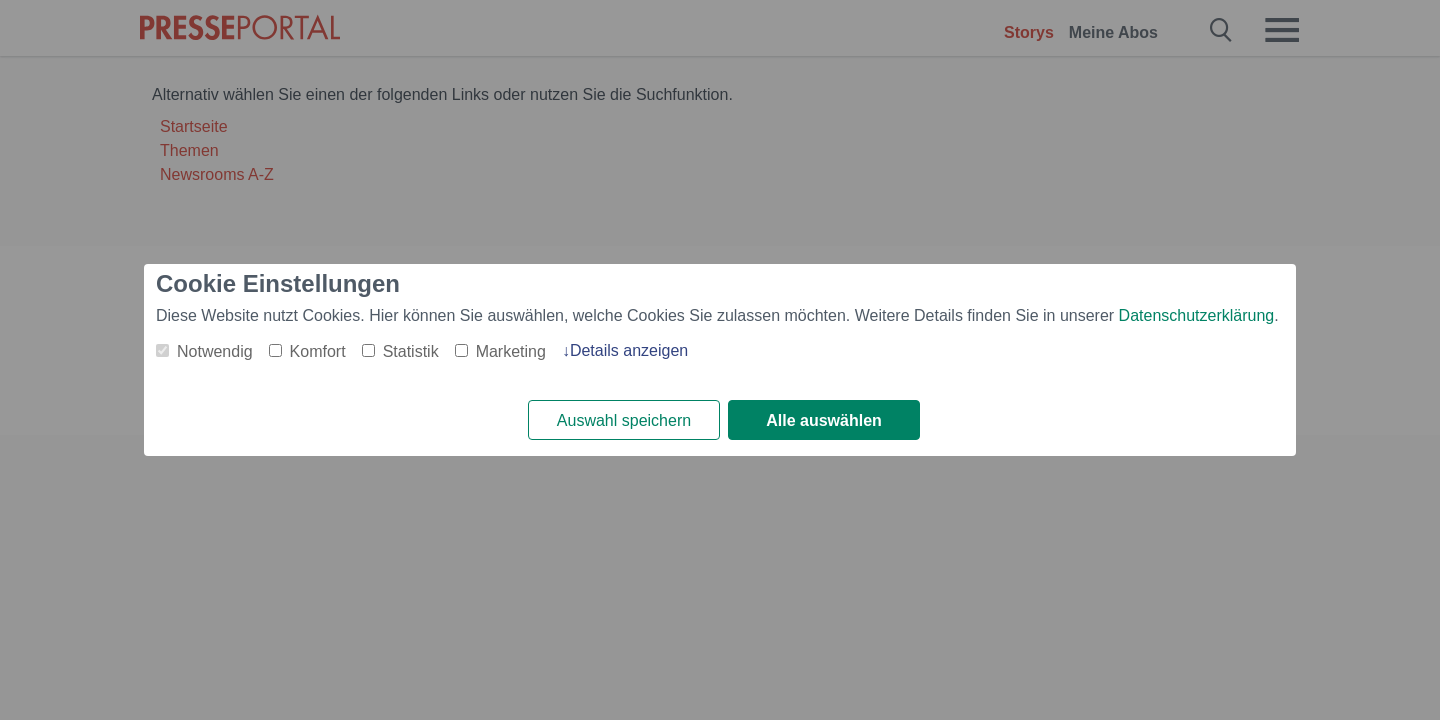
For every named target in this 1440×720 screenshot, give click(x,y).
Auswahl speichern (624, 420)
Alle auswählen (824, 420)
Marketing (511, 351)
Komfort (318, 351)
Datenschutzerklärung (1197, 315)
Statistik (411, 351)
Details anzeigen (629, 350)
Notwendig (215, 351)
